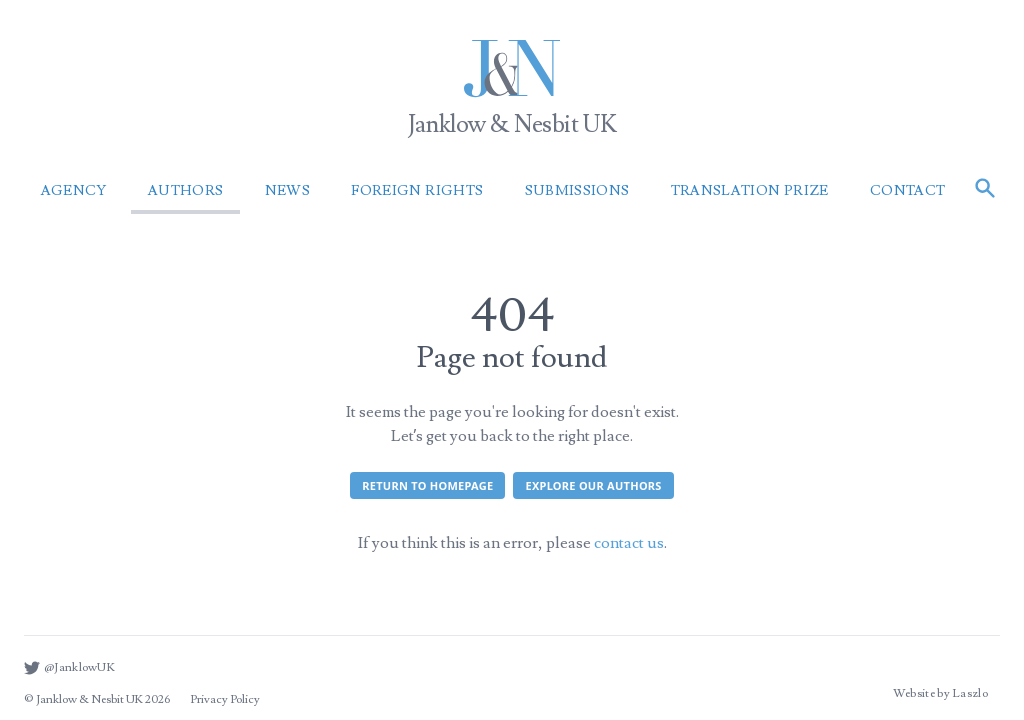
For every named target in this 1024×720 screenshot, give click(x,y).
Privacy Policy (225, 699)
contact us (629, 543)
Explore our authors (593, 485)
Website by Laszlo (940, 693)
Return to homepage (427, 485)
